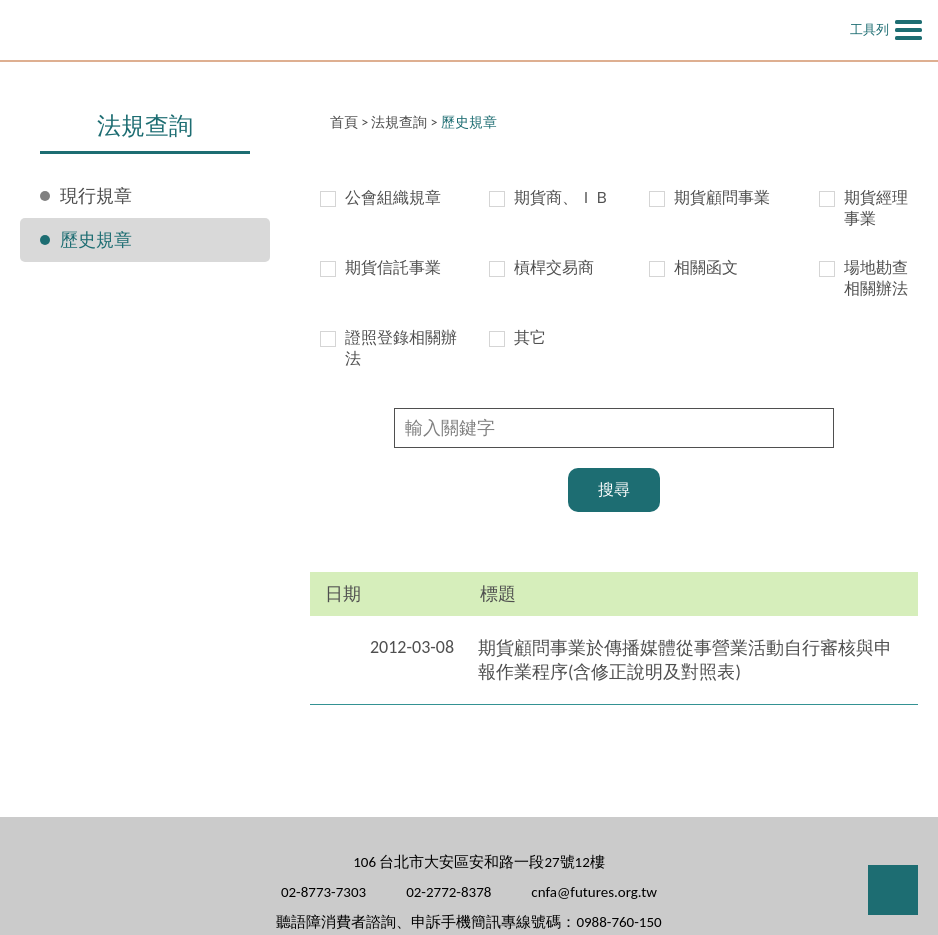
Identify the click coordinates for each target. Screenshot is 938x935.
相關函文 (706, 267)
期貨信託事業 (393, 267)
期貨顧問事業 (722, 197)
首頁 (344, 122)
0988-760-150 (618, 922)
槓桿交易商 (554, 267)
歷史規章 (96, 240)
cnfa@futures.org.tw (594, 892)
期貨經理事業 (876, 208)
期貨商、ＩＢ (562, 197)
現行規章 (96, 196)
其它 (530, 337)
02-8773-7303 (323, 892)
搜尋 (614, 489)
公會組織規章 (393, 197)
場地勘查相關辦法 (876, 278)
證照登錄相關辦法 (401, 348)
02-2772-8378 (448, 892)
